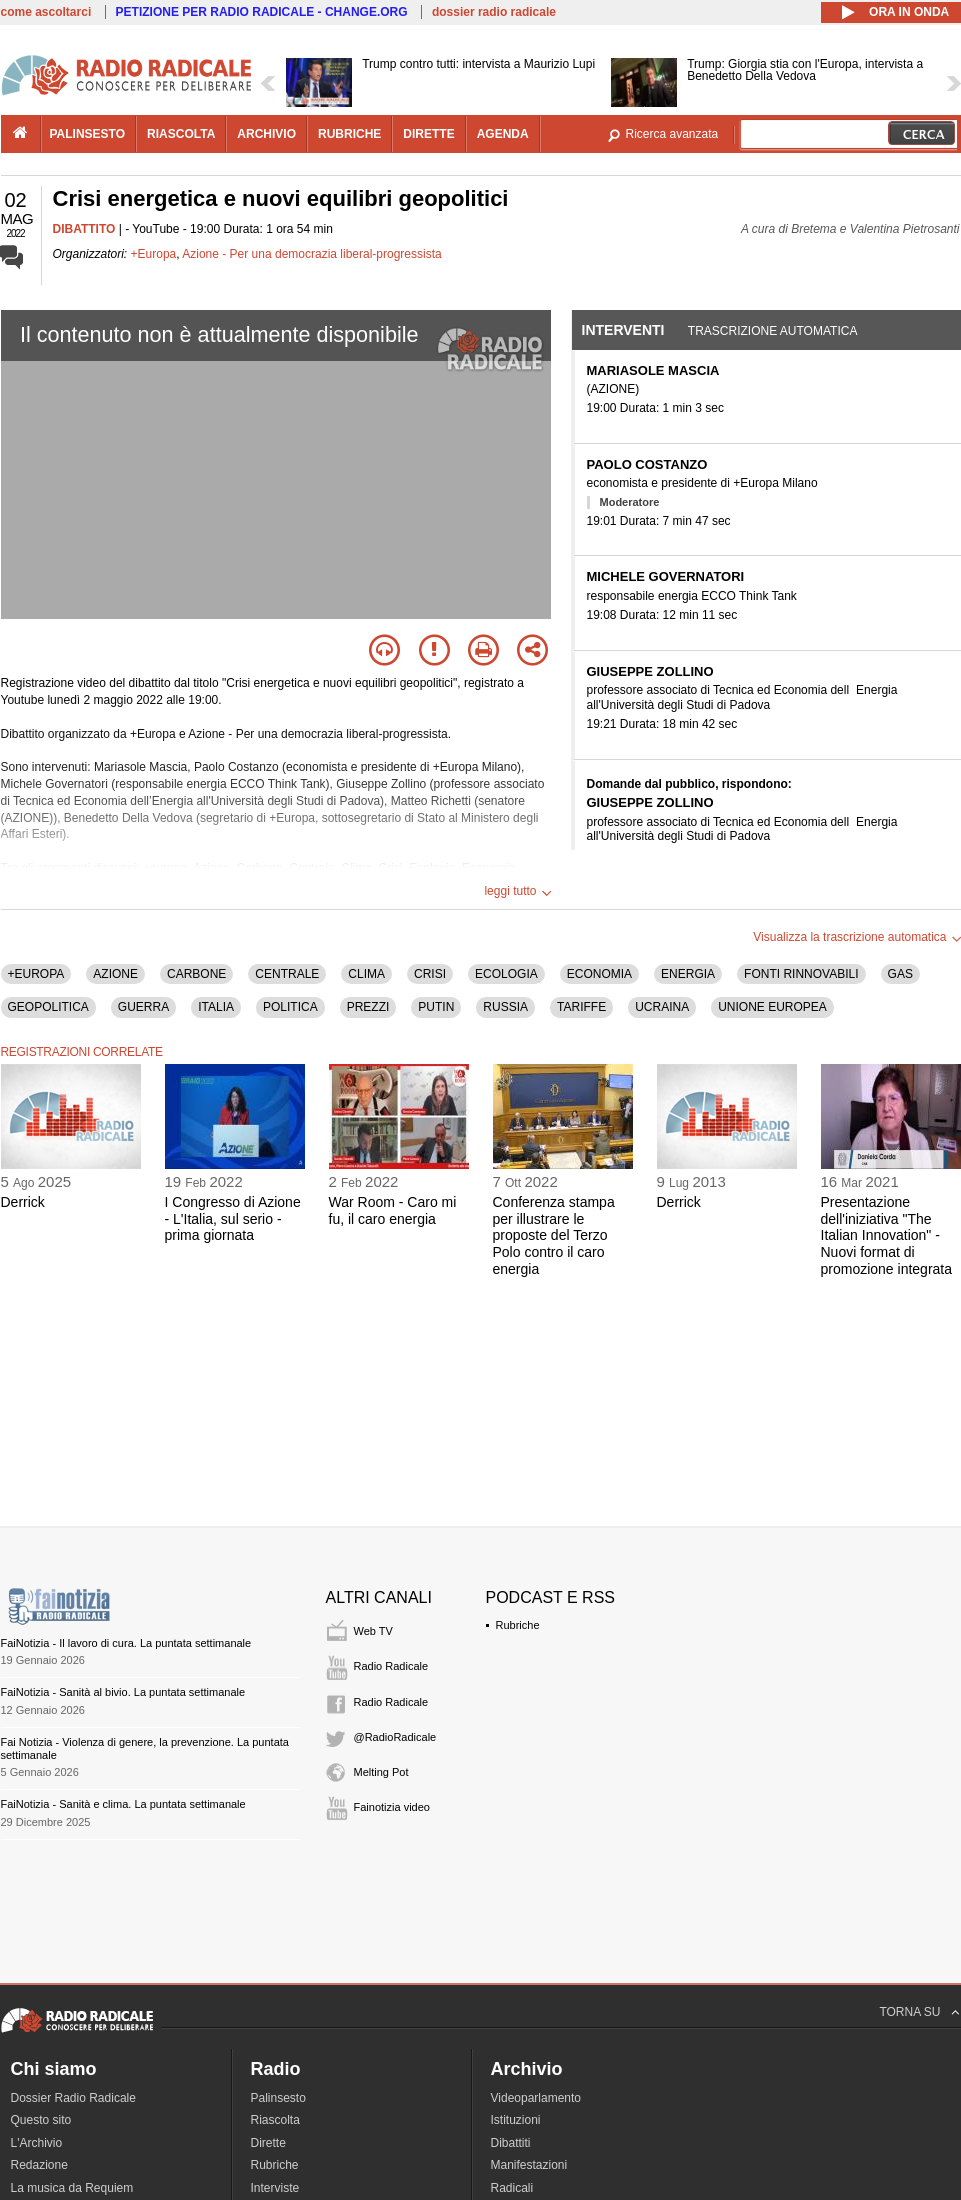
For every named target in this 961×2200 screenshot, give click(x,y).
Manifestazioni (529, 2165)
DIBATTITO (84, 229)
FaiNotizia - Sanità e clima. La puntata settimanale (123, 1804)
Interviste (275, 2188)
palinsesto (88, 134)
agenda (503, 134)
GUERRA (143, 1007)
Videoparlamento (536, 2098)
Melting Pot (381, 1772)
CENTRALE (287, 974)
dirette (428, 134)
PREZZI (368, 1007)
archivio (266, 134)
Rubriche (518, 1625)
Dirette (268, 2143)
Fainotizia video (392, 1807)
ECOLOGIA (506, 974)
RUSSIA (505, 1007)
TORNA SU (909, 2012)
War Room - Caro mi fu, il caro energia (393, 1210)
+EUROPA (36, 974)
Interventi (623, 330)
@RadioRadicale (395, 1737)
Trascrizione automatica (773, 331)
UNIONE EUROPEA (772, 1007)
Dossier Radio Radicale (73, 2098)
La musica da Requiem (72, 2188)
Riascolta (275, 2120)
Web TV (373, 1631)
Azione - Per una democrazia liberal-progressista (311, 254)
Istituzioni (516, 2120)
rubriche (349, 134)
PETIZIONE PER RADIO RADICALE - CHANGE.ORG (262, 12)
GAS (900, 974)
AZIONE (115, 974)
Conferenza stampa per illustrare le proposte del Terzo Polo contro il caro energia (554, 1235)
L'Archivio (37, 2143)
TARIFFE (581, 1007)
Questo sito (41, 2120)
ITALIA (216, 1007)
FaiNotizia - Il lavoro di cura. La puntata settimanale (126, 1643)
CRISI (430, 974)
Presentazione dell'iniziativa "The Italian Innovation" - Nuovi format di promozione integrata (887, 1235)
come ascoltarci (46, 12)
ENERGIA (688, 974)
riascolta (181, 134)
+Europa (154, 254)
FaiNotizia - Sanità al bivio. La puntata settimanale (123, 1692)
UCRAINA (662, 1007)
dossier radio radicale (494, 12)
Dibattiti (511, 2143)
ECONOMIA (599, 974)
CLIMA (366, 974)
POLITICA (290, 1007)
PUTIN (436, 1007)
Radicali (512, 2188)
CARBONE (196, 974)
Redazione (39, 2165)
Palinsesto (278, 2098)
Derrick (23, 1202)
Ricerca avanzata (672, 134)
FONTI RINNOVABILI (801, 974)
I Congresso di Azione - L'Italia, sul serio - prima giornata (233, 1219)
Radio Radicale (391, 1666)
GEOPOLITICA (48, 1007)
